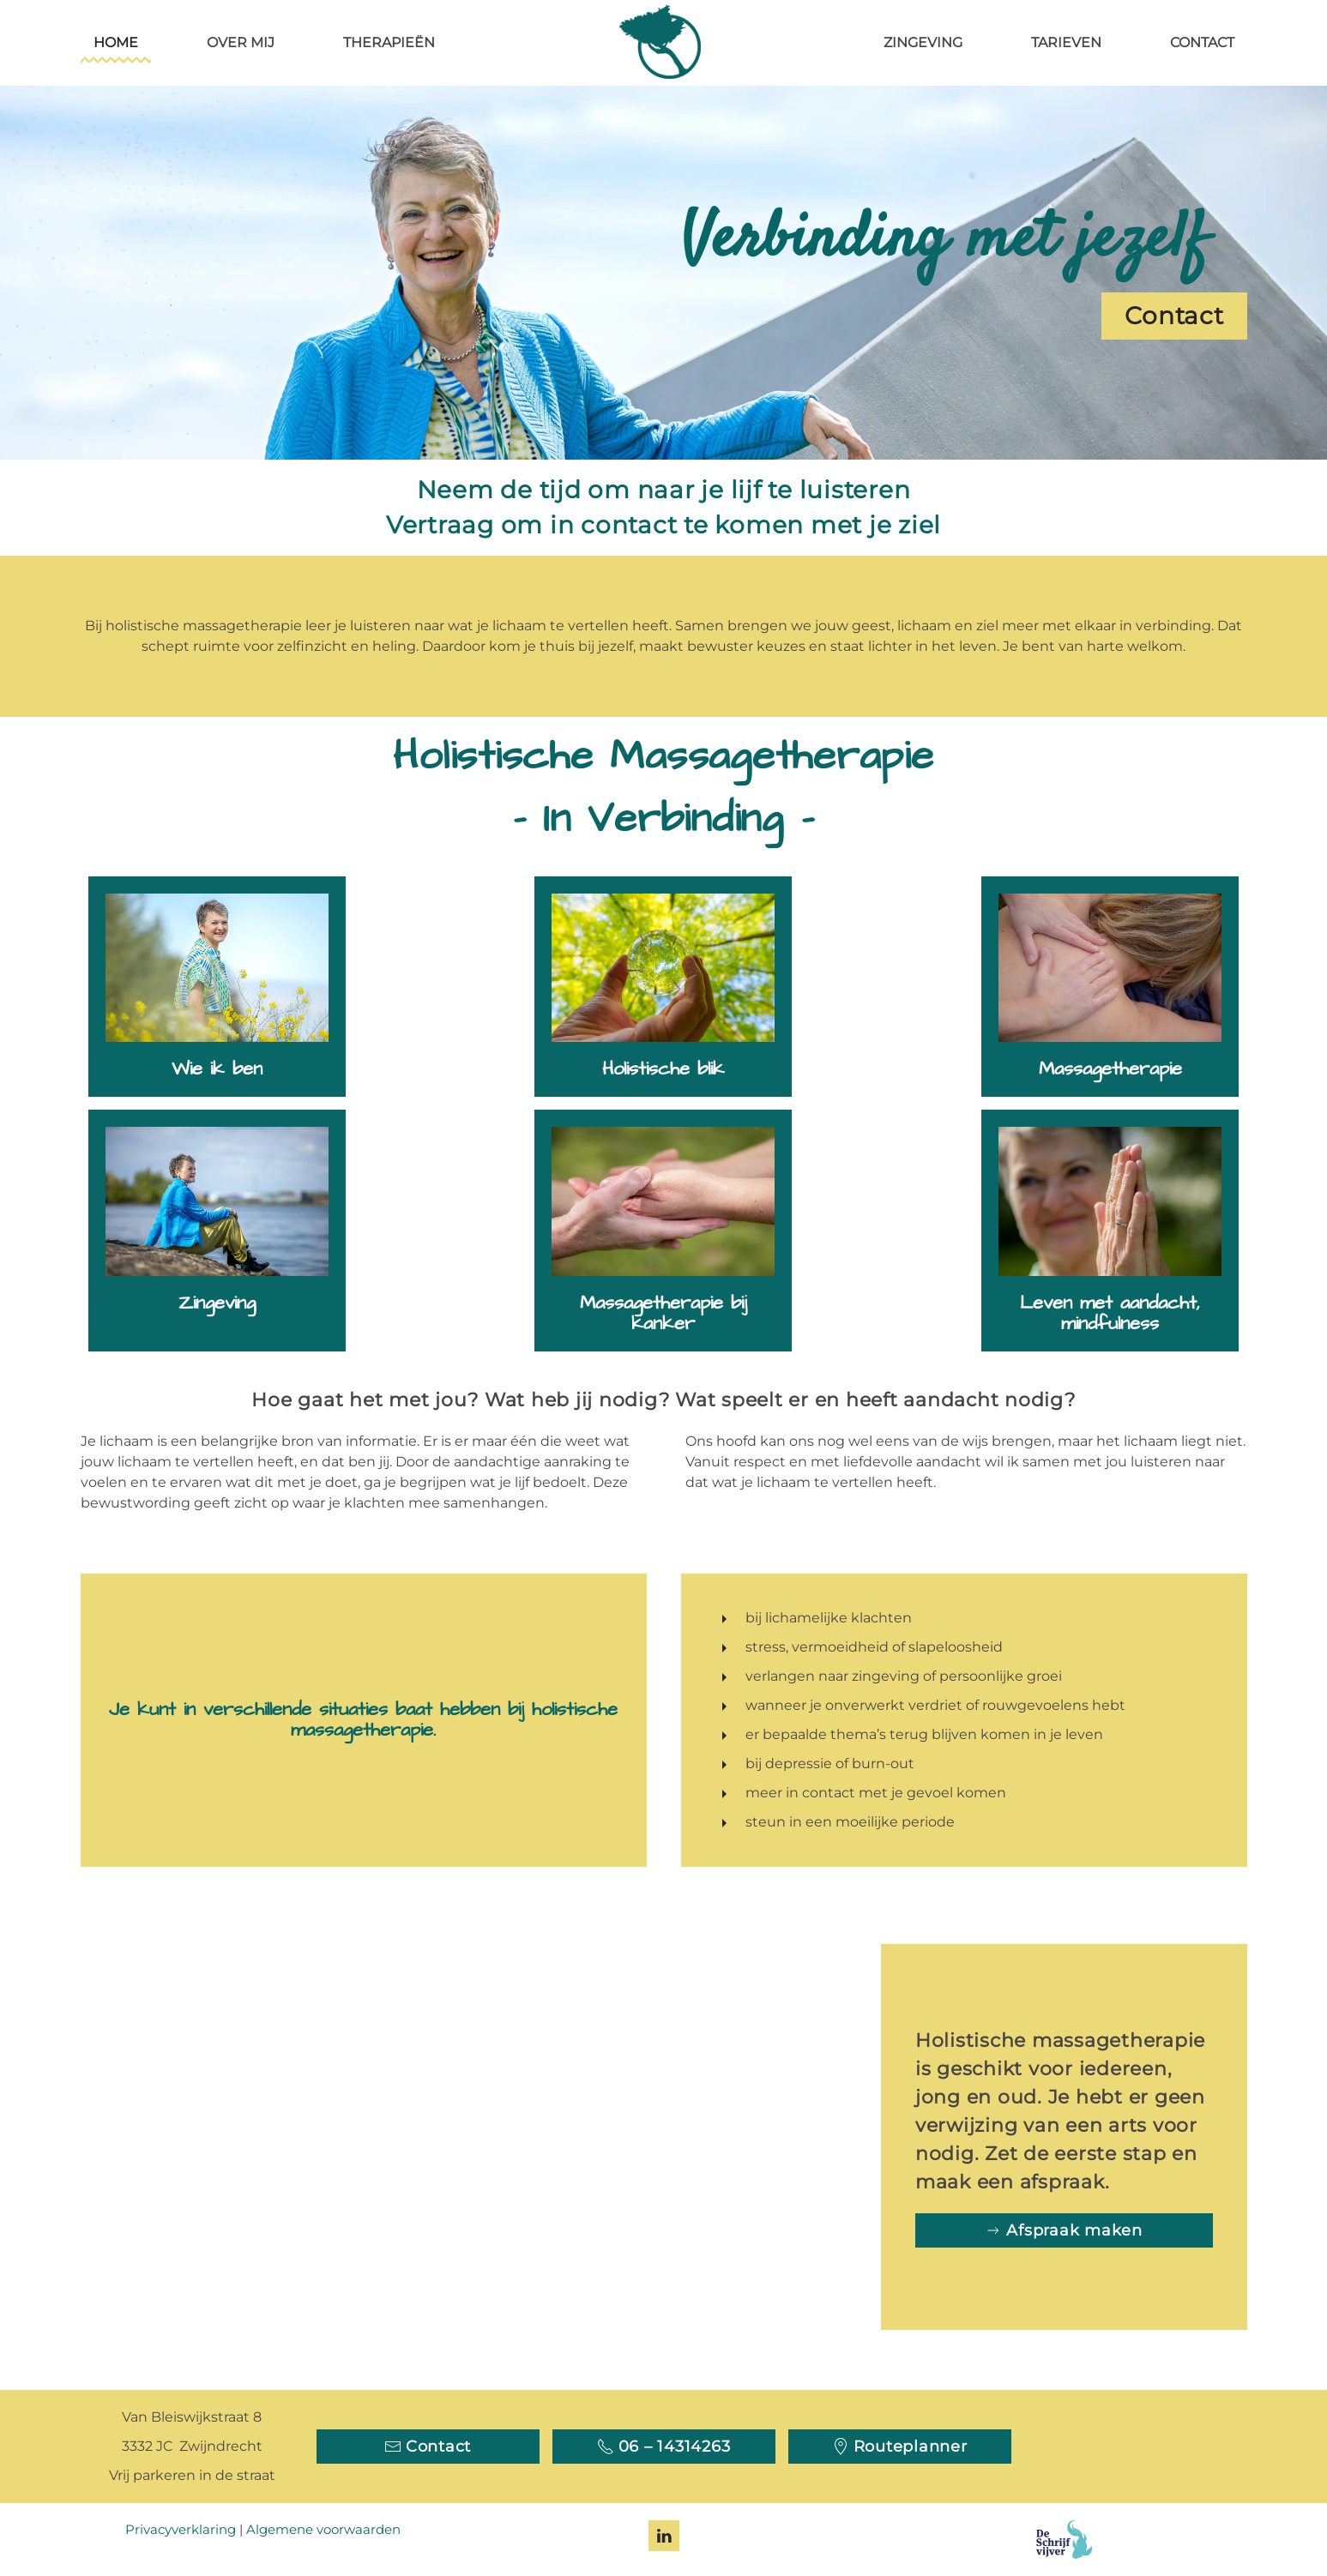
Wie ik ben (217, 1069)
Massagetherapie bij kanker (663, 1313)
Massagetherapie (1110, 1069)
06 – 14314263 (664, 2446)
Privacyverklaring (180, 2529)
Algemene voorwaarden (323, 2529)
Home (115, 42)
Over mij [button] (240, 42)
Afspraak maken (1064, 2230)
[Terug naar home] (664, 43)
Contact (1202, 42)
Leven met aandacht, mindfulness (1110, 1313)
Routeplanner (900, 2446)
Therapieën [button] (389, 42)
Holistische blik (663, 1069)
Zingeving (923, 42)
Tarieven (1066, 42)
